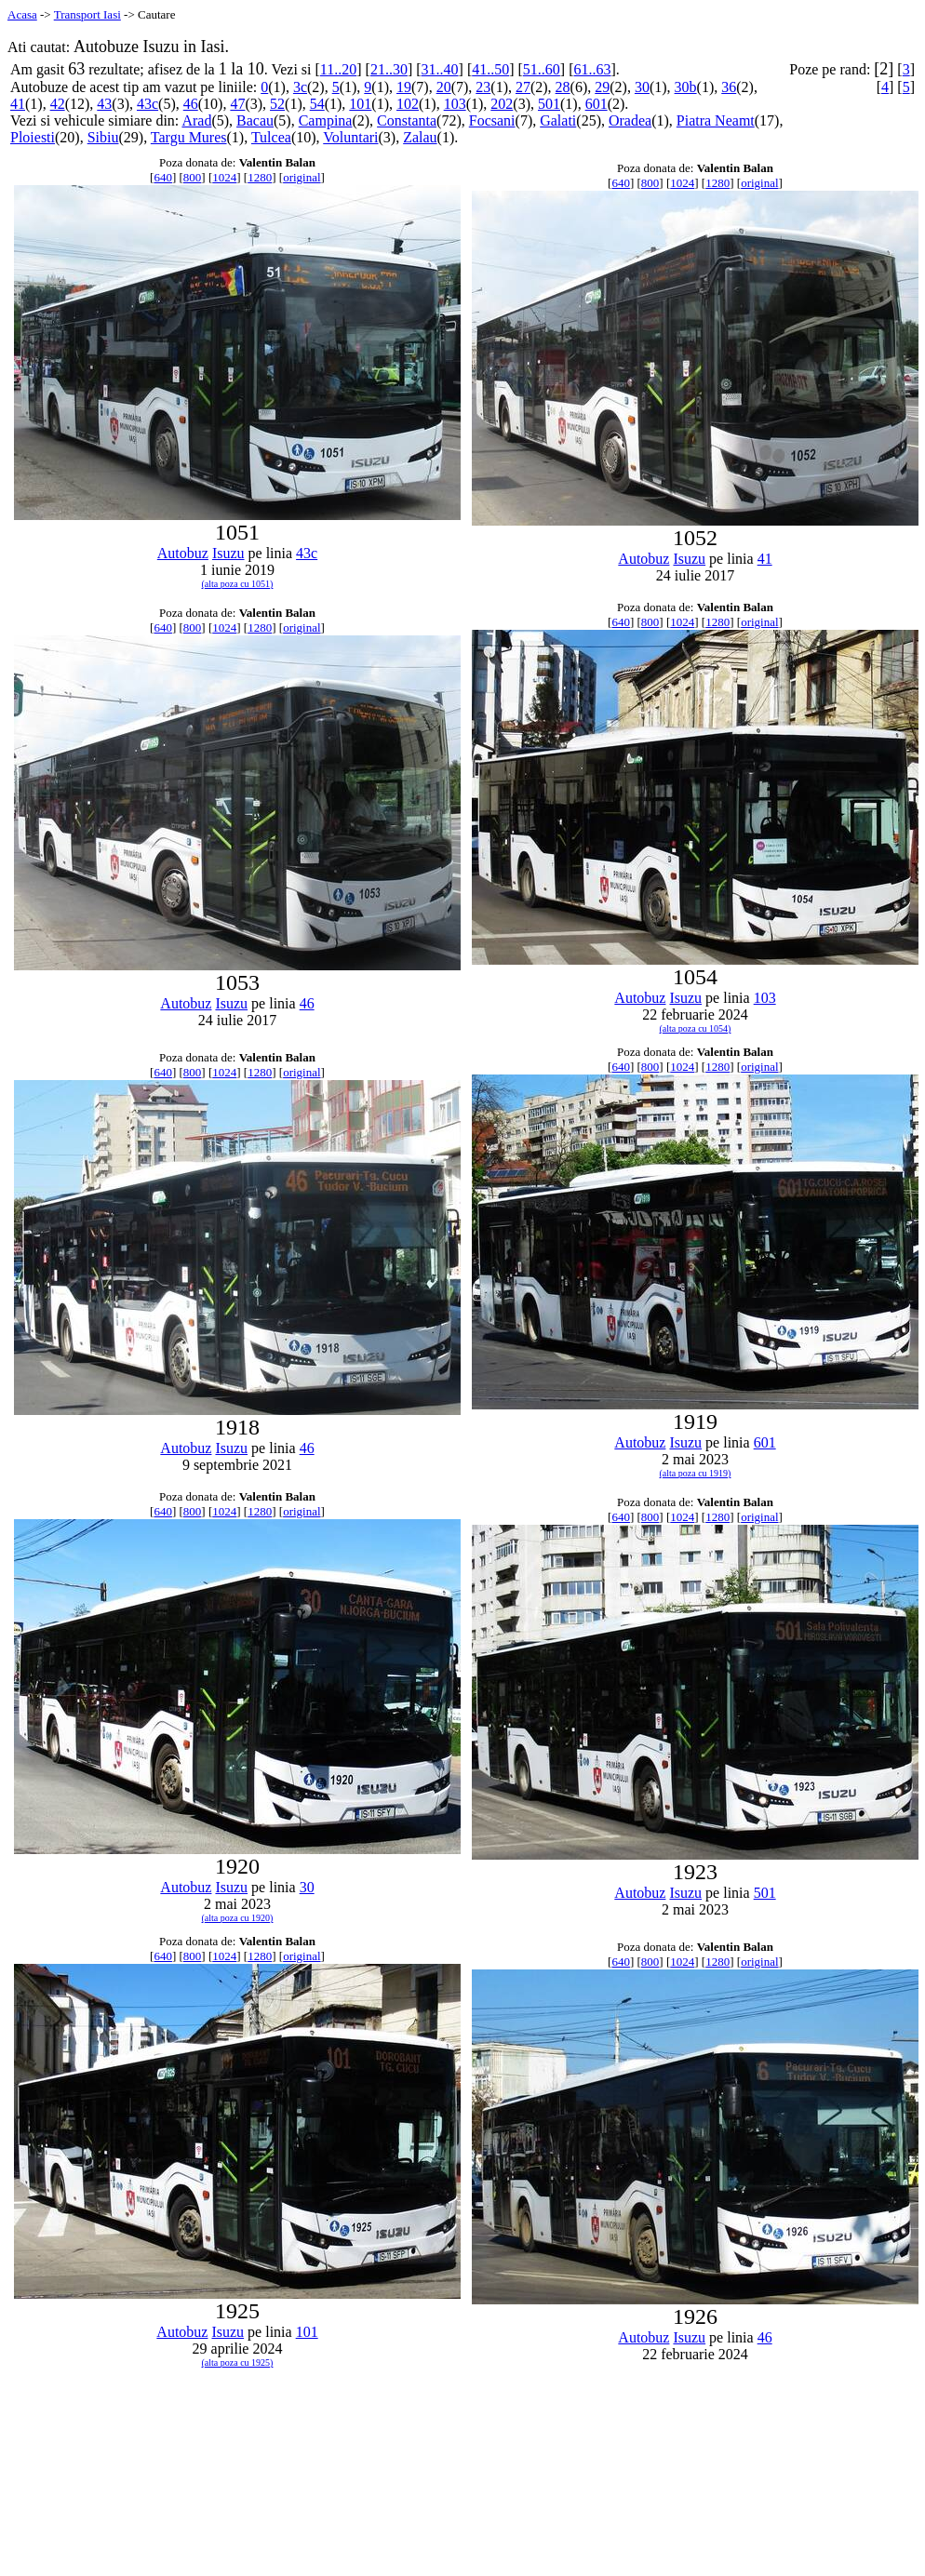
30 (642, 87)
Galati (558, 120)
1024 (224, 177)
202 (501, 104)
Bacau (255, 120)
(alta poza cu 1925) (238, 2362)
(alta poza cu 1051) (238, 584)
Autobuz (182, 553)
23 (483, 87)
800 (192, 177)
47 (237, 104)
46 (190, 104)
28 (563, 87)
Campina (326, 120)
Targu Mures (189, 137)
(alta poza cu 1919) (695, 1473)
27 (523, 87)
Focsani (492, 120)
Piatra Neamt (716, 120)
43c (147, 104)
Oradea (630, 120)
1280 (260, 177)
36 (728, 87)
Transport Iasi (87, 14)
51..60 (541, 69)
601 (596, 104)
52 (277, 104)
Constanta (406, 120)
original (301, 177)
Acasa (22, 14)
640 (163, 177)
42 (57, 104)
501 (549, 104)
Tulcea (271, 137)
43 (104, 104)
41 (17, 104)
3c (300, 87)
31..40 (440, 69)
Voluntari (350, 137)
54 (317, 104)
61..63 (592, 69)
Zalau (419, 137)
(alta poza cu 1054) (695, 1028)
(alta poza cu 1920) (238, 1918)
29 (602, 87)
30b (686, 87)
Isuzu (228, 553)
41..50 (490, 69)
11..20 (338, 69)
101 (360, 104)
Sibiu (103, 137)
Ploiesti (32, 137)
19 (403, 87)
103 (455, 104)
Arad (196, 120)
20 (443, 87)
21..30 (389, 69)
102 (407, 104)
